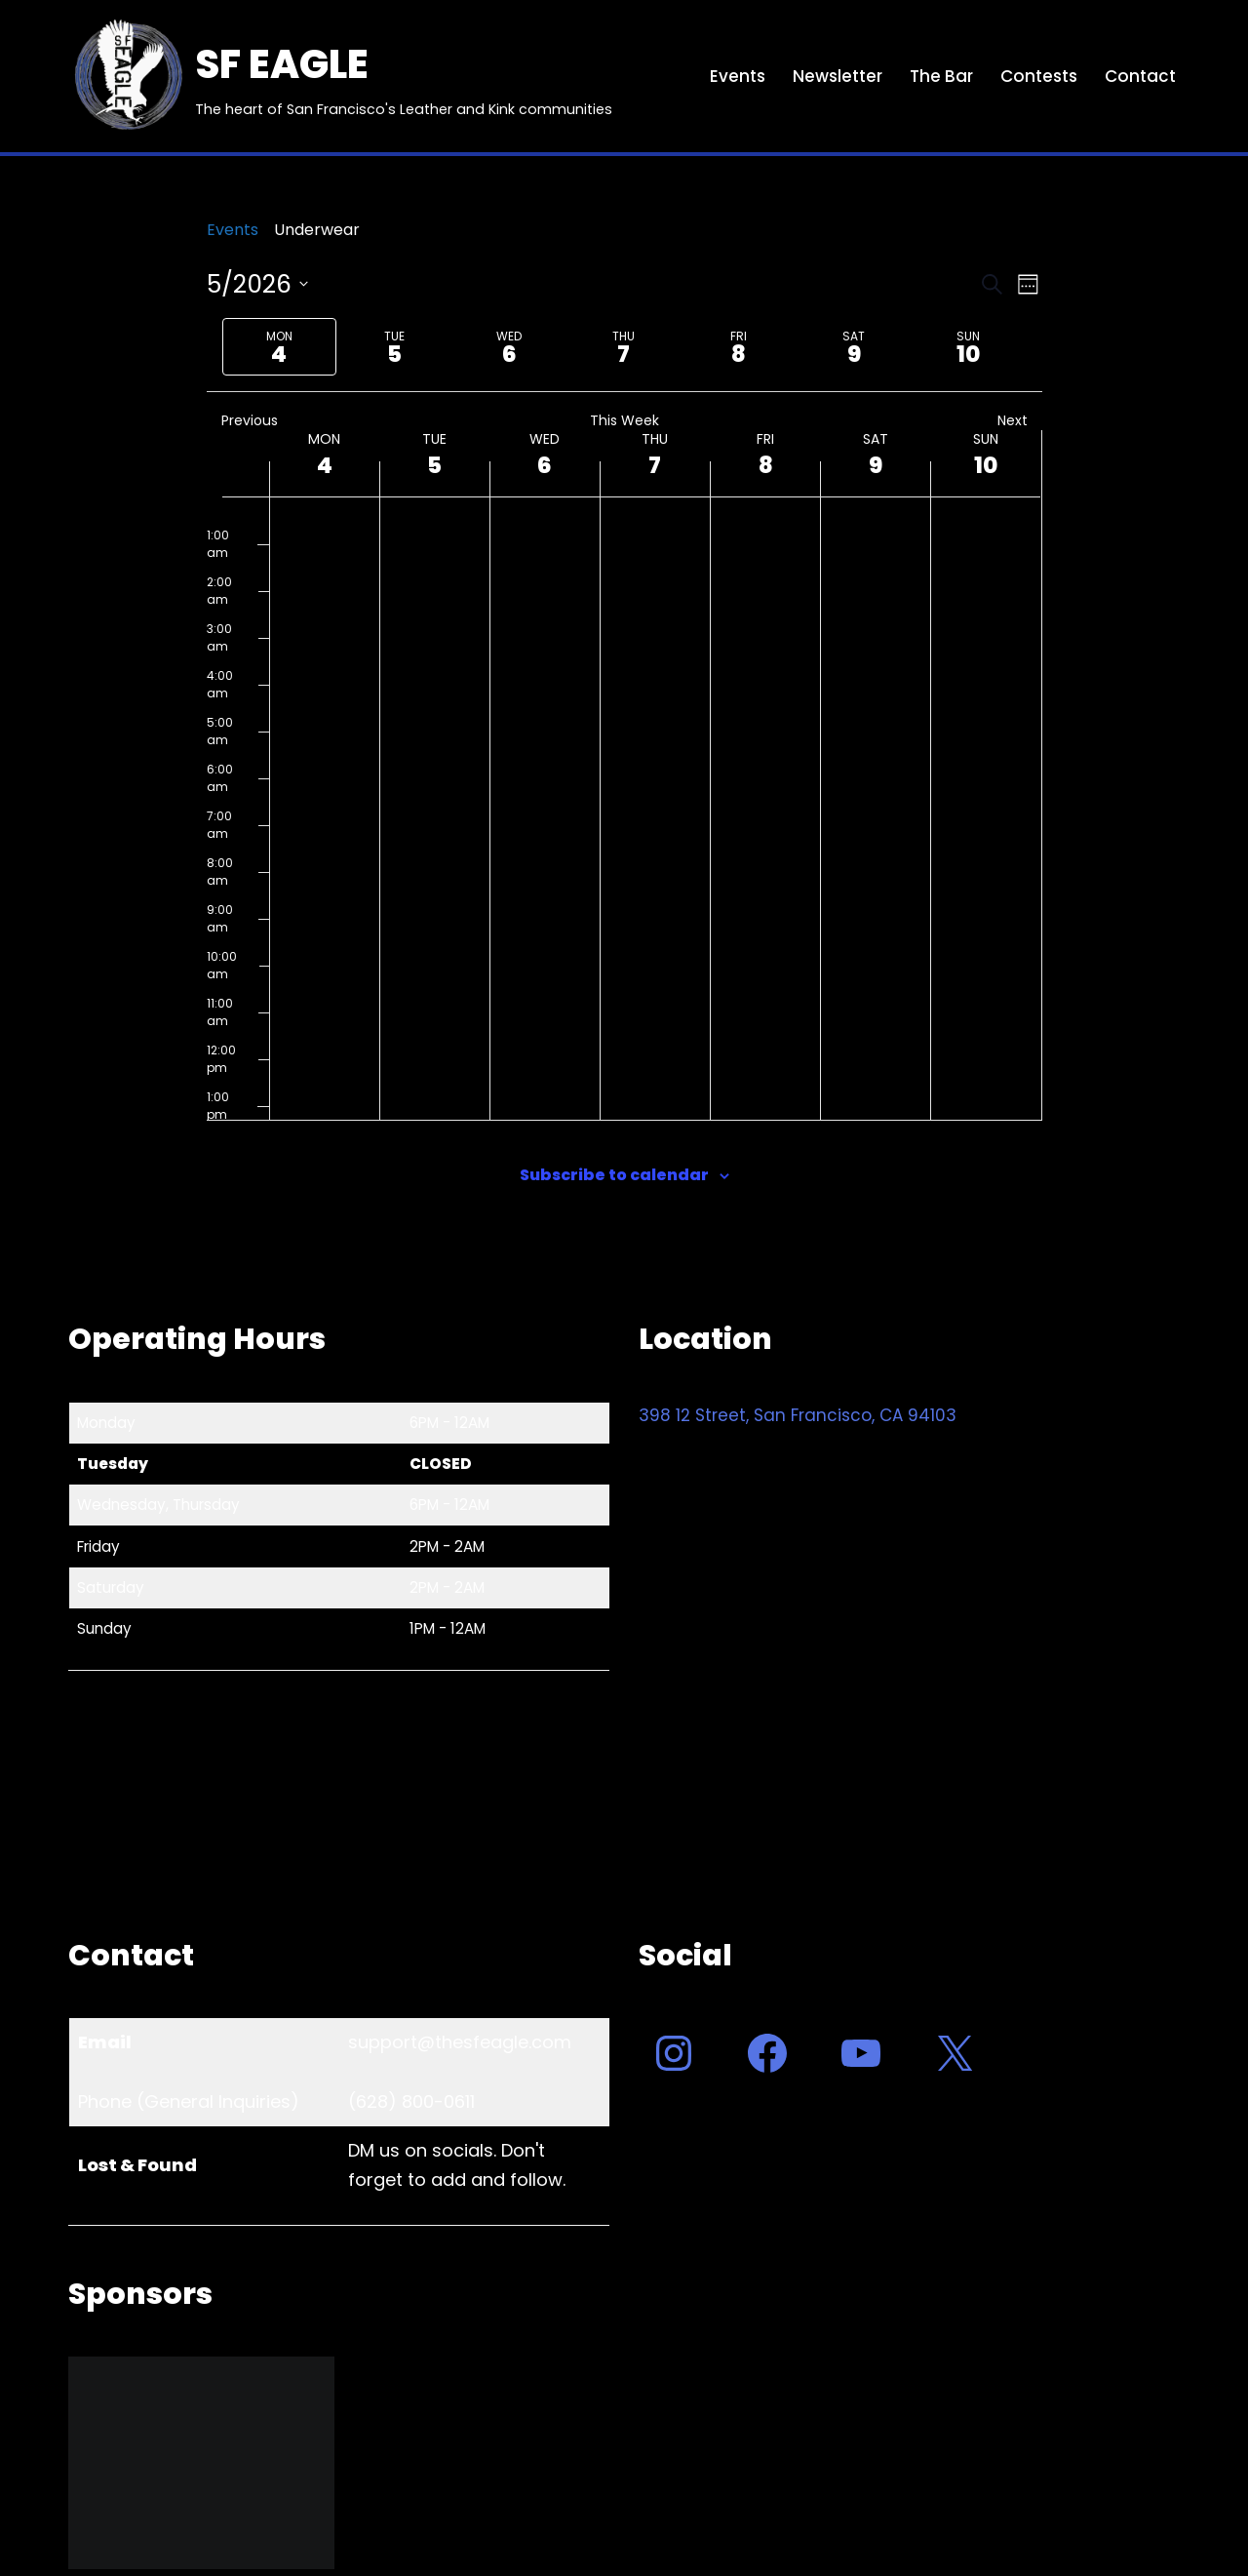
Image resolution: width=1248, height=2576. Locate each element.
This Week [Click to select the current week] (624, 421)
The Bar (941, 76)
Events (737, 76)
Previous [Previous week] (242, 421)
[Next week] (1038, 347)
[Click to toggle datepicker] (257, 284)
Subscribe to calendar (614, 1175)
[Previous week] (210, 347)
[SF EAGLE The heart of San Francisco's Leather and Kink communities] (340, 76)
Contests (1038, 76)
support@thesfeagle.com (459, 2042)
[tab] (279, 347)
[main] (624, 732)
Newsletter (837, 76)
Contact (1140, 76)
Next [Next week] (1019, 421)
